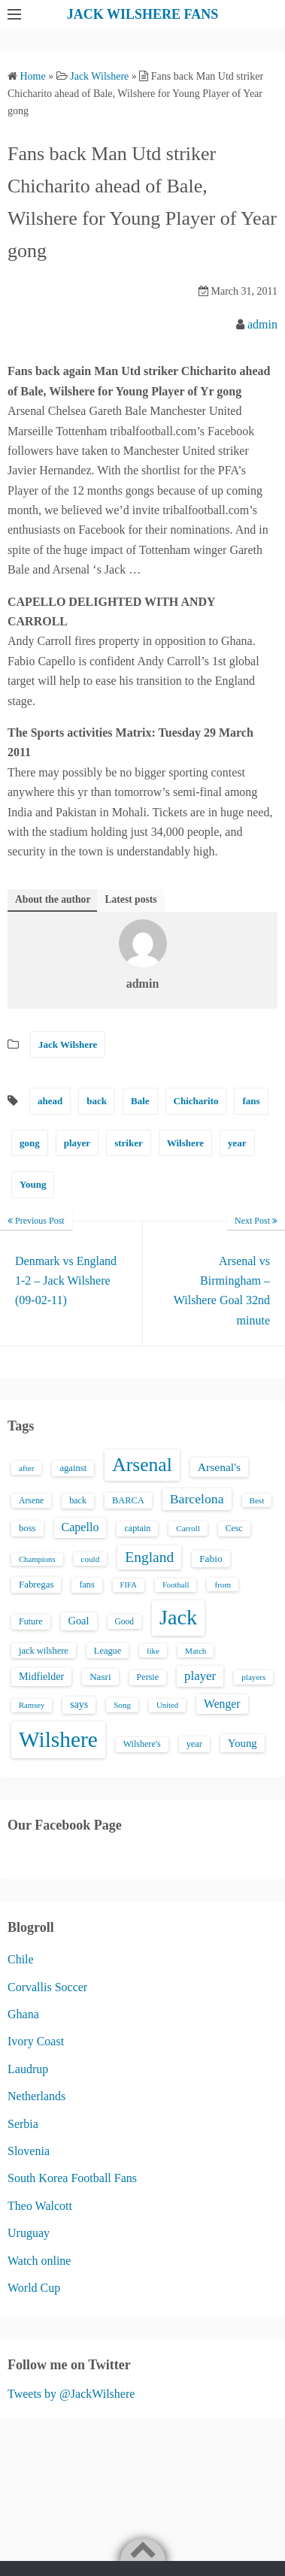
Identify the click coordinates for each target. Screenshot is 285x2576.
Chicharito (196, 1100)
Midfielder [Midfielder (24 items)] (41, 1676)
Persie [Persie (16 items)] (148, 1677)
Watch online (39, 2260)
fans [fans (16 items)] (86, 1584)
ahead (50, 1100)
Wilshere (185, 1143)
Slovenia (29, 2151)
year (237, 1143)
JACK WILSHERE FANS (142, 14)
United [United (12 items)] (167, 1705)
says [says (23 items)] (79, 1704)
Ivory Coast (36, 2041)
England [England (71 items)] (149, 1557)
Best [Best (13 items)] (257, 1500)
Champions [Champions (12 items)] (37, 1559)
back (96, 1100)
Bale (140, 1100)
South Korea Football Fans (72, 2178)
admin (262, 324)
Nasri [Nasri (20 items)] (100, 1676)
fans (250, 1100)
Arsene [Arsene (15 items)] (31, 1501)
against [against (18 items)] (72, 1468)
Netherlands (36, 2096)
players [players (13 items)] (253, 1677)
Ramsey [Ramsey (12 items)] (31, 1705)
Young (33, 1184)
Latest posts (130, 899)
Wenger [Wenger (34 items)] (222, 1703)
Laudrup (28, 2069)
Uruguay (29, 2232)
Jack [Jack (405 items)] (178, 1617)
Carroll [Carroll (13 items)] (188, 1528)
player (77, 1143)
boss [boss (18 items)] (27, 1528)
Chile (21, 1959)
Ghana (23, 2014)
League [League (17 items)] (108, 1650)
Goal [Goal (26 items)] (78, 1621)
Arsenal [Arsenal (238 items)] (142, 1465)
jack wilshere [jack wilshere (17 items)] (43, 1650)
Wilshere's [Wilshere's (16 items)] (142, 1744)
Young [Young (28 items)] (242, 1743)
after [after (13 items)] (26, 1468)
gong (30, 1143)
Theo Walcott (40, 2205)
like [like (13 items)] (153, 1650)
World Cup (34, 2287)
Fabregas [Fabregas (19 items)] (36, 1584)
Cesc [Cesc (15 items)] (234, 1528)
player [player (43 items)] (200, 1676)
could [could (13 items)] (90, 1558)
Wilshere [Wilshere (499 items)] (58, 1739)
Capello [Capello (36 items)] (80, 1527)
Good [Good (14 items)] (125, 1621)
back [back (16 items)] (77, 1500)
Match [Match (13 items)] (195, 1650)
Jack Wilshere (67, 1044)
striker (128, 1143)
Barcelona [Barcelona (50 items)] (197, 1498)
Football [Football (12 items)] (175, 1585)
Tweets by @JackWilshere (71, 2393)
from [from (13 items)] (222, 1584)
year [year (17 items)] (194, 1744)
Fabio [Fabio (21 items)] (210, 1558)
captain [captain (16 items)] (137, 1528)
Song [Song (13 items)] (122, 1704)
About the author (52, 899)
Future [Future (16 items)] (31, 1621)
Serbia (23, 2123)
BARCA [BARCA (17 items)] (128, 1500)
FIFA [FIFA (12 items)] (128, 1585)
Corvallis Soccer (47, 1987)
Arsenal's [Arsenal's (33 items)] (219, 1467)
